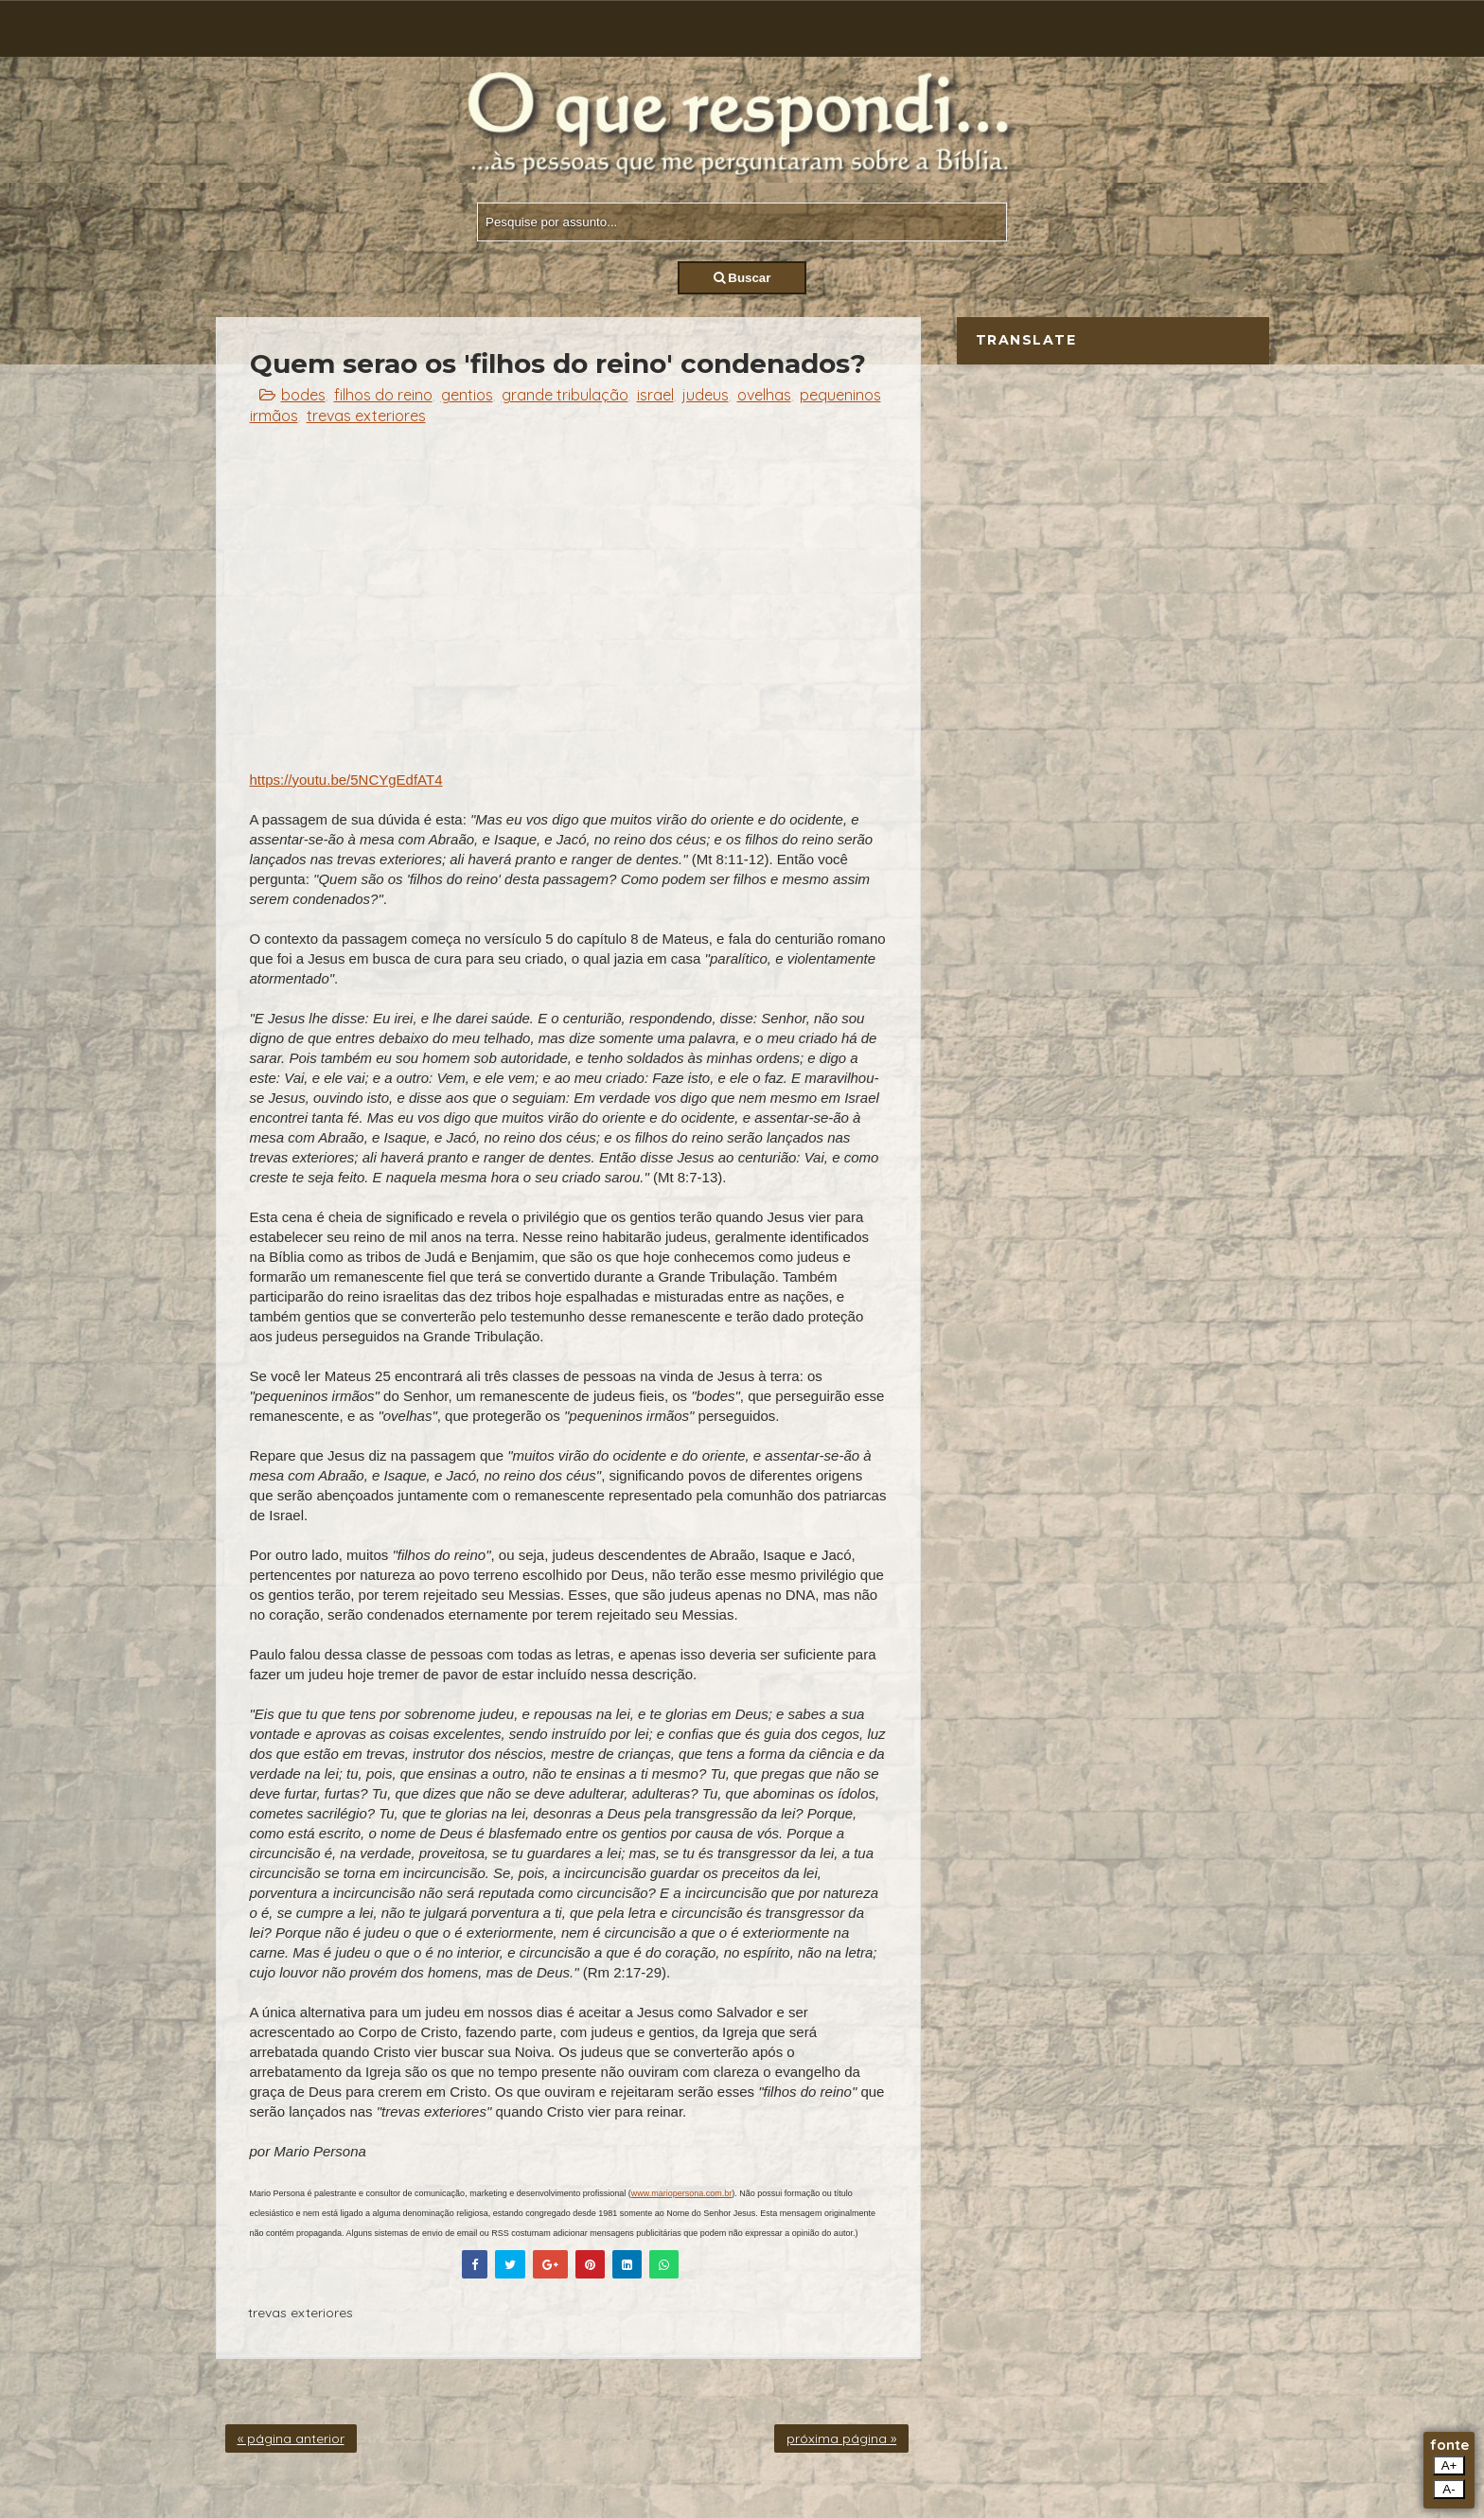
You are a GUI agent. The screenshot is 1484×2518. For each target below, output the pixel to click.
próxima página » (841, 2438)
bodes (303, 394)
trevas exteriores (366, 415)
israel (655, 394)
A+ (1449, 2465)
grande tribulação (565, 394)
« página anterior (291, 2438)
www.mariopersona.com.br (682, 2193)
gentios (467, 394)
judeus (705, 394)
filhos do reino (383, 394)
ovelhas (764, 394)
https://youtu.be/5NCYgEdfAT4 (346, 779)
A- (1448, 2489)
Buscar (742, 278)
